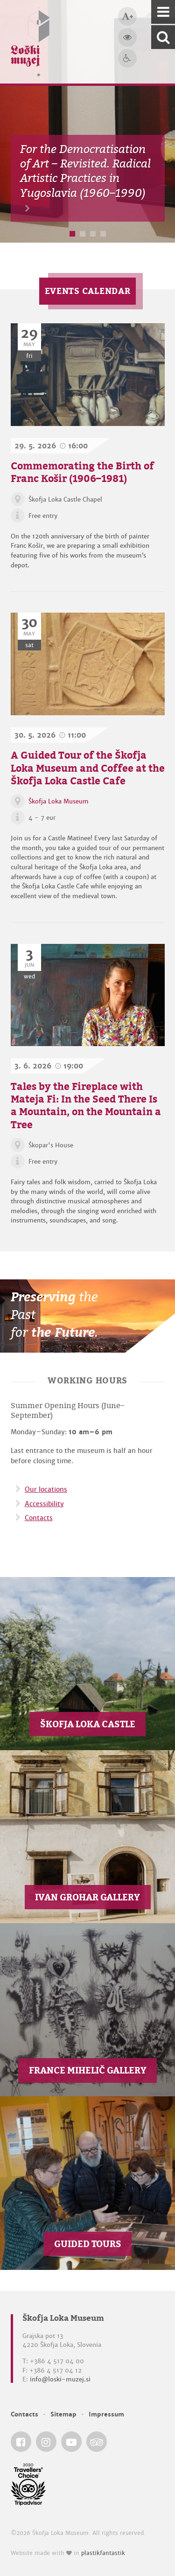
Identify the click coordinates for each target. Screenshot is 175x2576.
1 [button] (72, 234)
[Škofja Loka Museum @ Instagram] (46, 2441)
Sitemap (63, 2414)
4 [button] (103, 234)
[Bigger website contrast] (127, 37)
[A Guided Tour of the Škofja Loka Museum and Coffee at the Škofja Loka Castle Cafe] (88, 664)
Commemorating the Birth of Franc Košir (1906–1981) (82, 472)
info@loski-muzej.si (60, 2379)
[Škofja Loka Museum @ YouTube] (71, 2441)
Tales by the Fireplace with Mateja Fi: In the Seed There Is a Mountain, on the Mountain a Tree (86, 1105)
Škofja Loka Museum (58, 801)
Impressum (106, 2414)
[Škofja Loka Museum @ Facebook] (21, 2441)
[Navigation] (163, 12)
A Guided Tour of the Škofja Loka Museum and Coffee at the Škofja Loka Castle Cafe (88, 767)
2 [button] (82, 234)
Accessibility (44, 1504)
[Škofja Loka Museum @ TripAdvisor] (96, 2441)
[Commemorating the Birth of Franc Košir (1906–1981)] (88, 374)
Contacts (39, 1518)
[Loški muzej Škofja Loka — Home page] (30, 42)
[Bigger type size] (127, 16)
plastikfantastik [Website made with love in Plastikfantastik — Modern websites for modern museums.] (103, 2553)
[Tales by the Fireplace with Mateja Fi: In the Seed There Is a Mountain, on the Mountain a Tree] (88, 995)
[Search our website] (163, 37)
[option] (87, 121)
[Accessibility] (127, 58)
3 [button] (92, 234)
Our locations (46, 1489)
